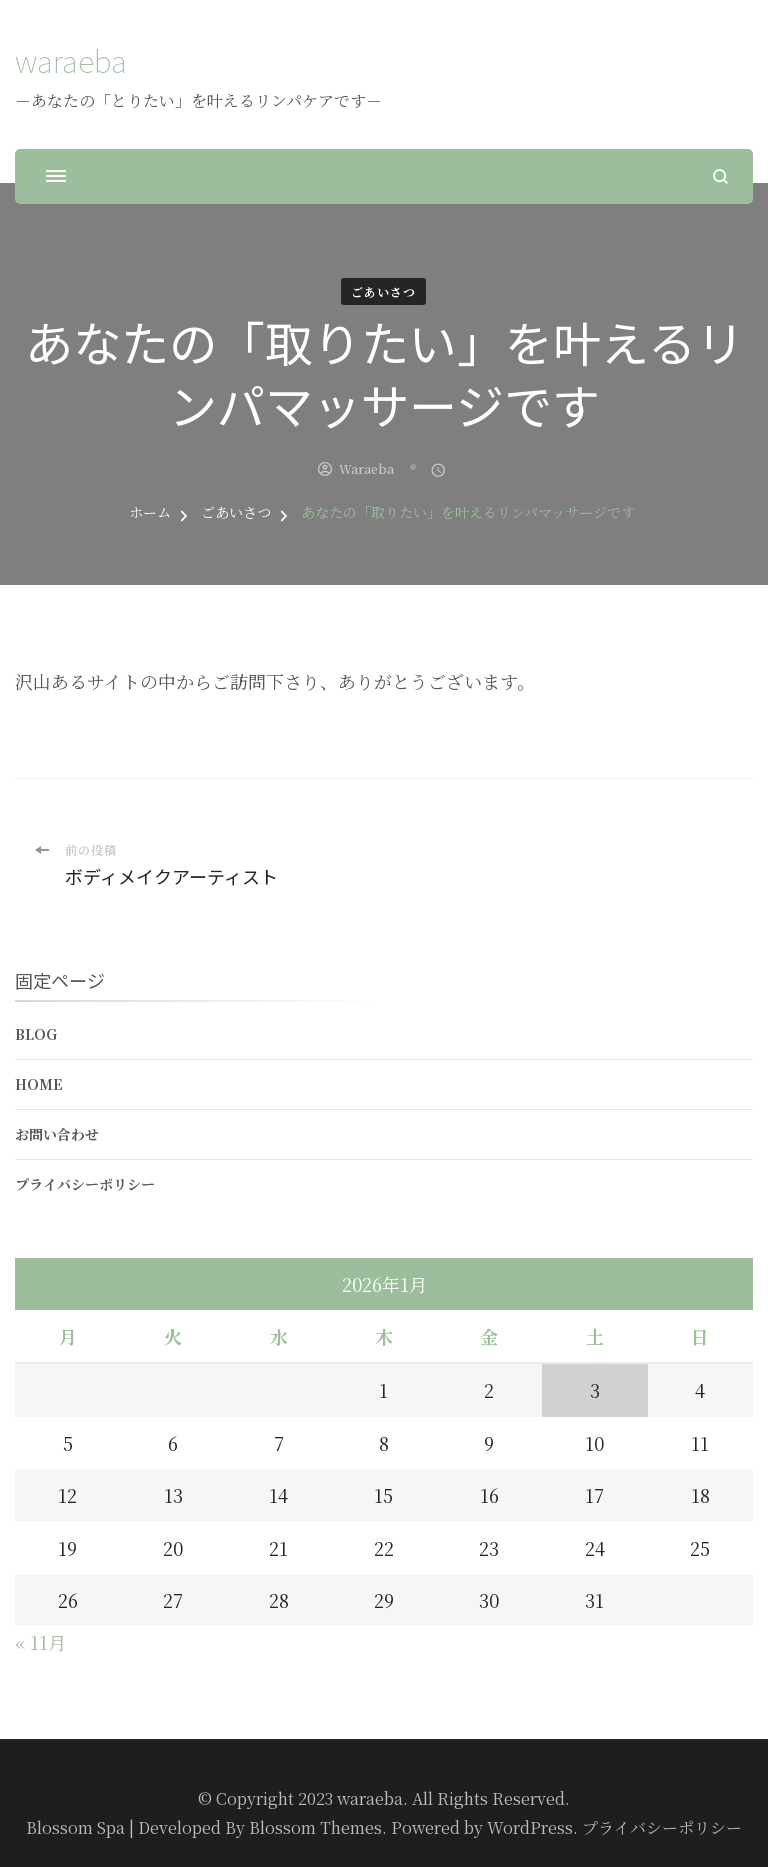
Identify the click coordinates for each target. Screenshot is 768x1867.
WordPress (530, 1827)
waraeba (71, 60)
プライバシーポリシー (85, 1184)
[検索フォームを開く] (720, 176)
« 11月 (40, 1642)
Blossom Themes (315, 1827)
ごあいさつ (383, 291)
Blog (36, 1034)
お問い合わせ (57, 1134)
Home (39, 1084)
